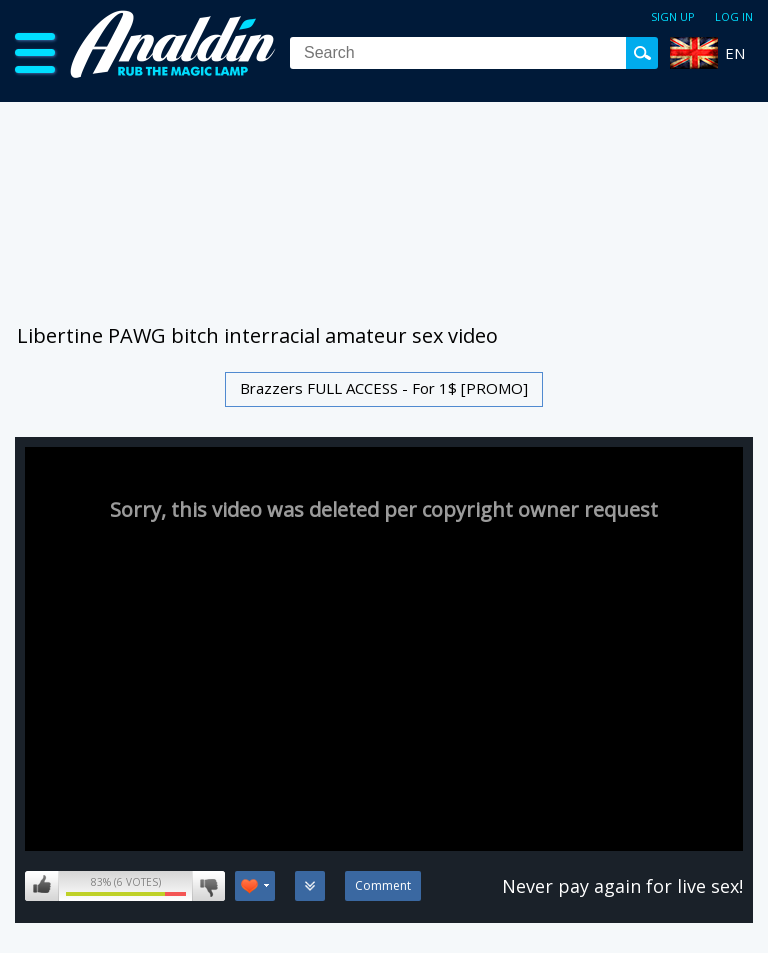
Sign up (673, 16)
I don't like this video (208, 886)
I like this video (42, 886)
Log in (734, 16)
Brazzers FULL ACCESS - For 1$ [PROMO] (384, 388)
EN (735, 53)
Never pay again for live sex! (622, 886)
